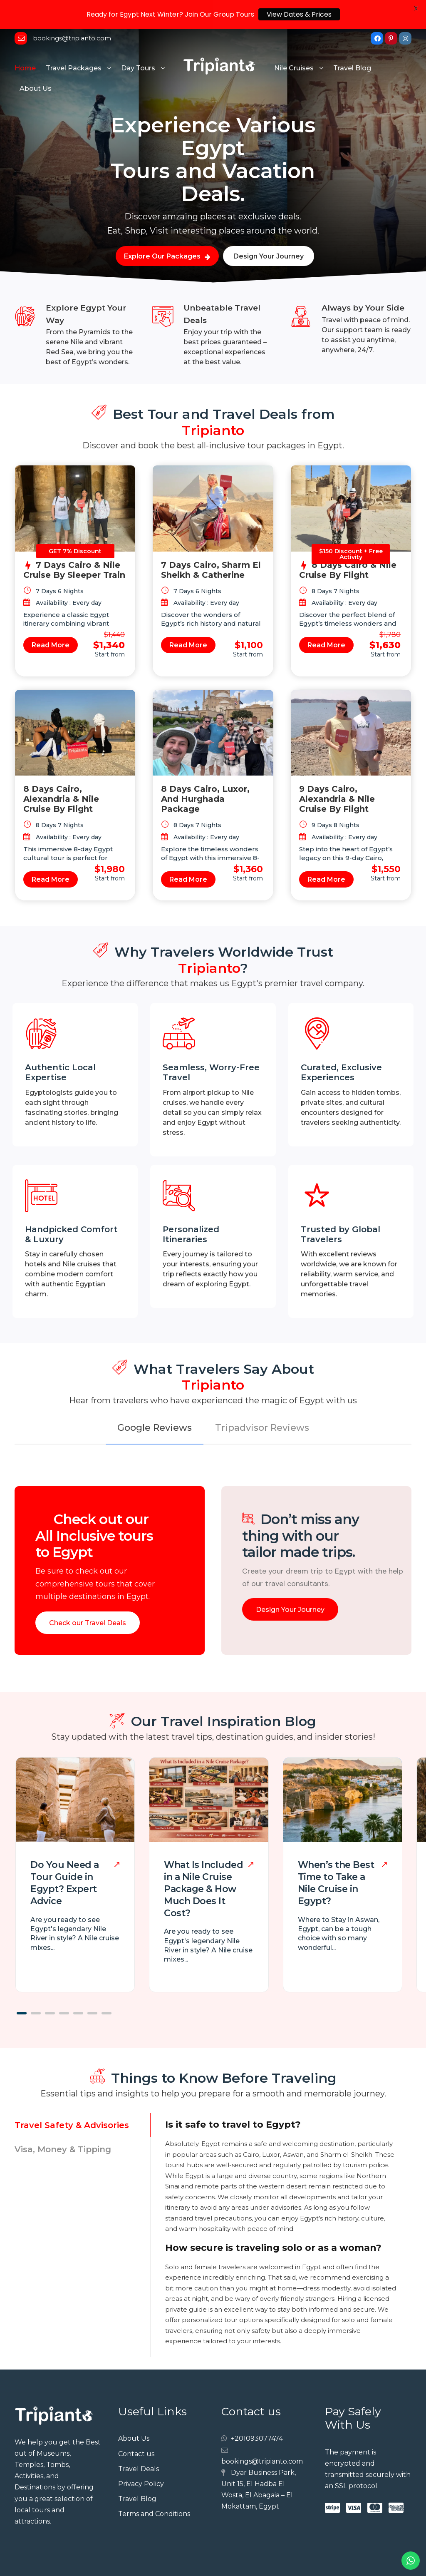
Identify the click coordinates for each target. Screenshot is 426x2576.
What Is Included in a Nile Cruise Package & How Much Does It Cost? (203, 1862)
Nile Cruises (294, 41)
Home (25, 41)
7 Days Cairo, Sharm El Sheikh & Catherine (211, 543)
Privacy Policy (141, 2457)
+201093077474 (257, 2412)
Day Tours (138, 41)
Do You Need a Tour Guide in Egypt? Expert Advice (64, 1856)
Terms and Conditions (154, 2487)
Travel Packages (74, 41)
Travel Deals (138, 2442)
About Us (36, 62)
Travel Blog (352, 41)
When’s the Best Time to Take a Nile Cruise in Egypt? (336, 1856)
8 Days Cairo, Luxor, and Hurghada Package (205, 772)
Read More (50, 618)
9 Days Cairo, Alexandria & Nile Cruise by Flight (337, 772)
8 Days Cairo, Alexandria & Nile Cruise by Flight (61, 772)
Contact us (136, 2427)
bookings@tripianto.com (262, 2434)
